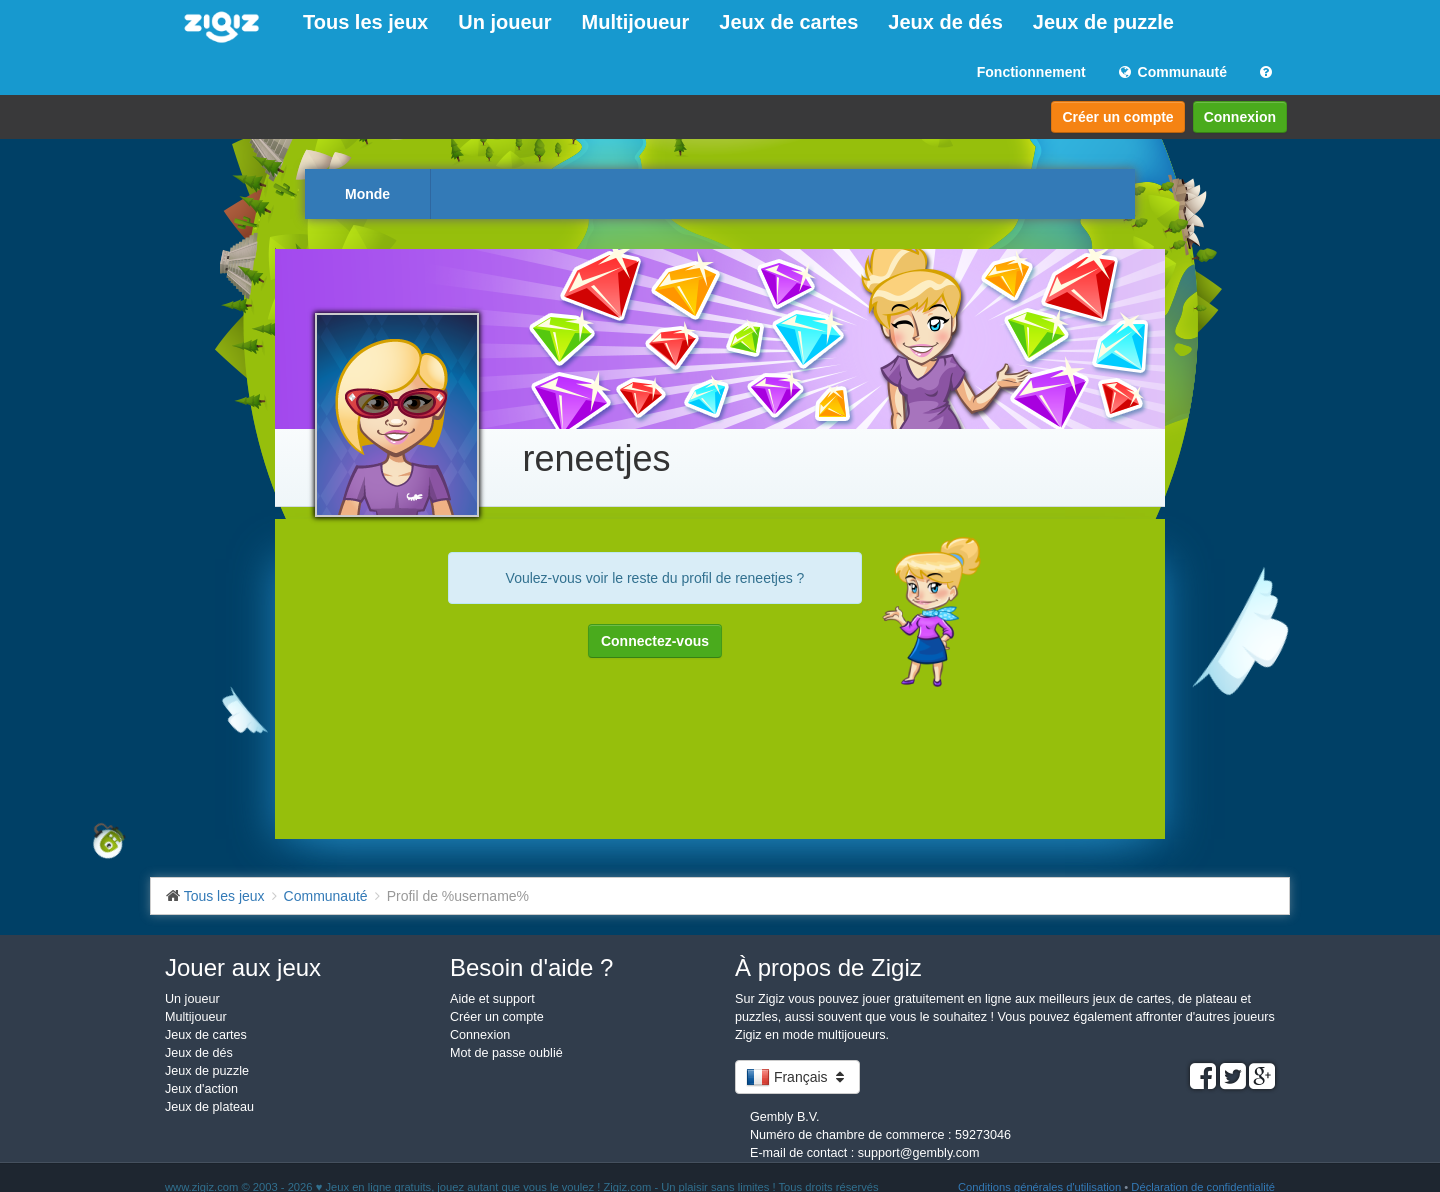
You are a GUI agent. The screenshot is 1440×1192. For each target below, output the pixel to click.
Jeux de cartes (788, 22)
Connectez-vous (655, 641)
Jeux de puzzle (1103, 22)
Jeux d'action (201, 1089)
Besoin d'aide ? (531, 967)
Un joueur (504, 22)
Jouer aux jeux (243, 967)
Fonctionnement (1031, 72)
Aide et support (492, 999)
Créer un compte (1117, 117)
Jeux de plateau (209, 1107)
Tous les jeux (365, 22)
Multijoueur (636, 22)
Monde (367, 194)
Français (797, 1077)
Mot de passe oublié (506, 1053)
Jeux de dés (945, 22)
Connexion (1240, 117)
